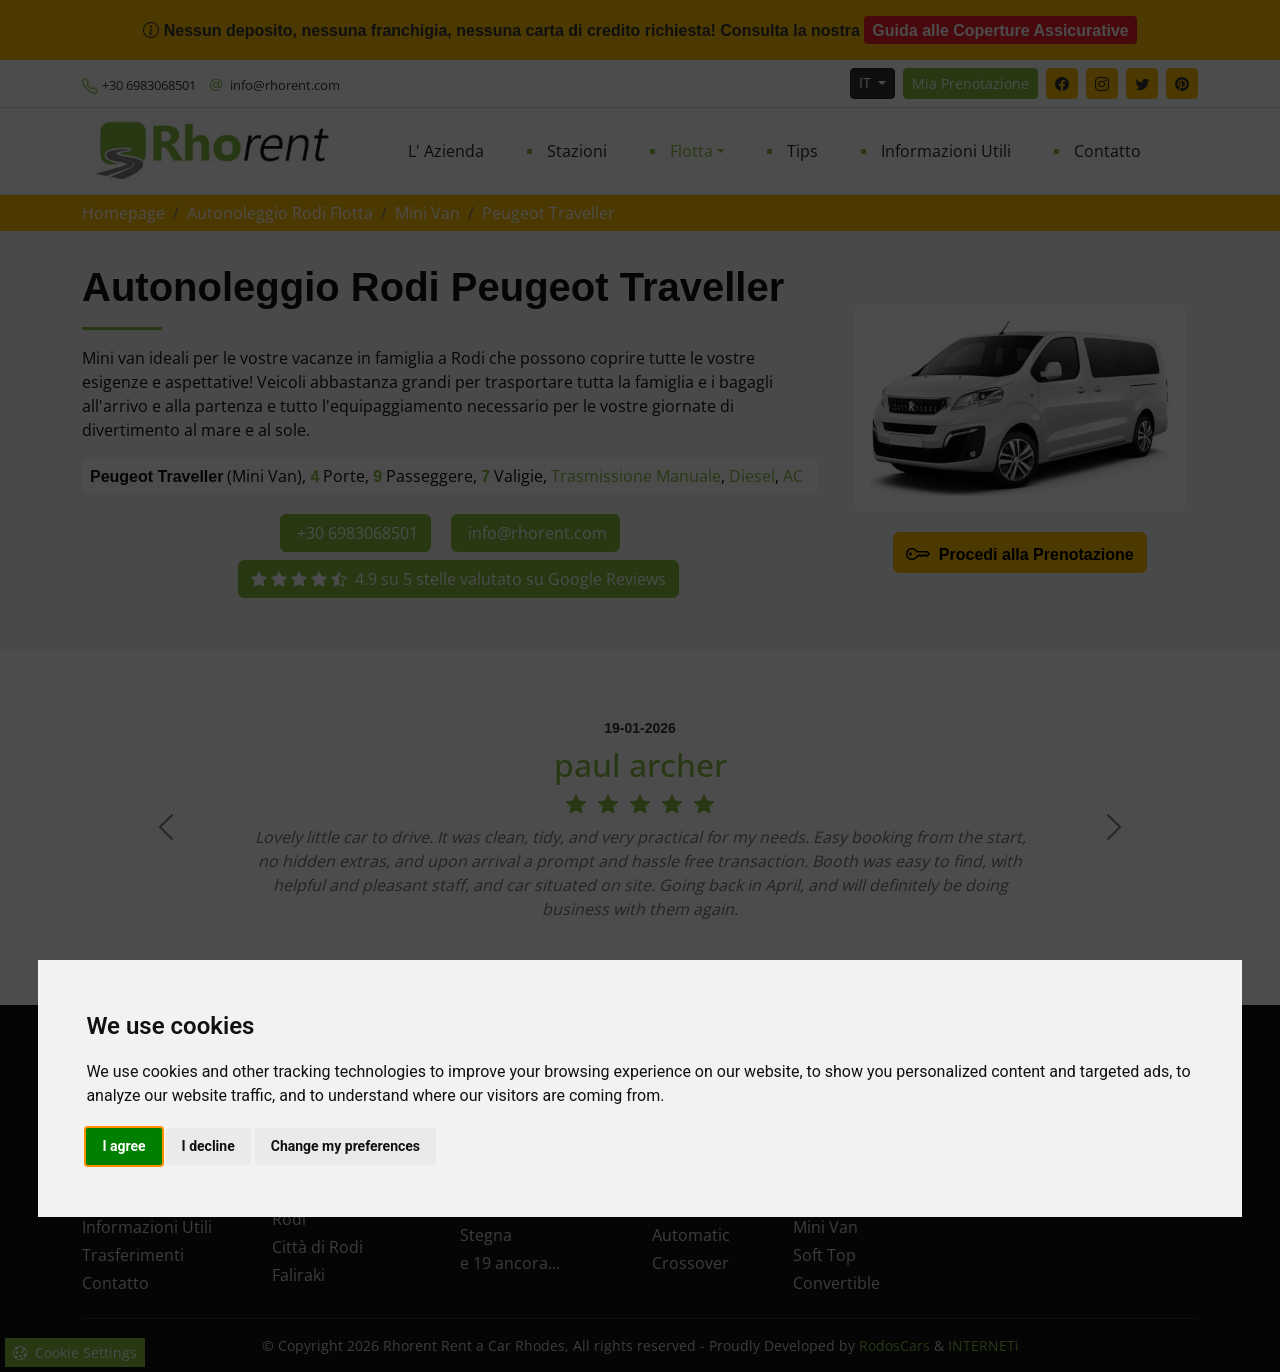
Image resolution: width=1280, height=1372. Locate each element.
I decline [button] (208, 1146)
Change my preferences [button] (345, 1146)
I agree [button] (123, 1146)
